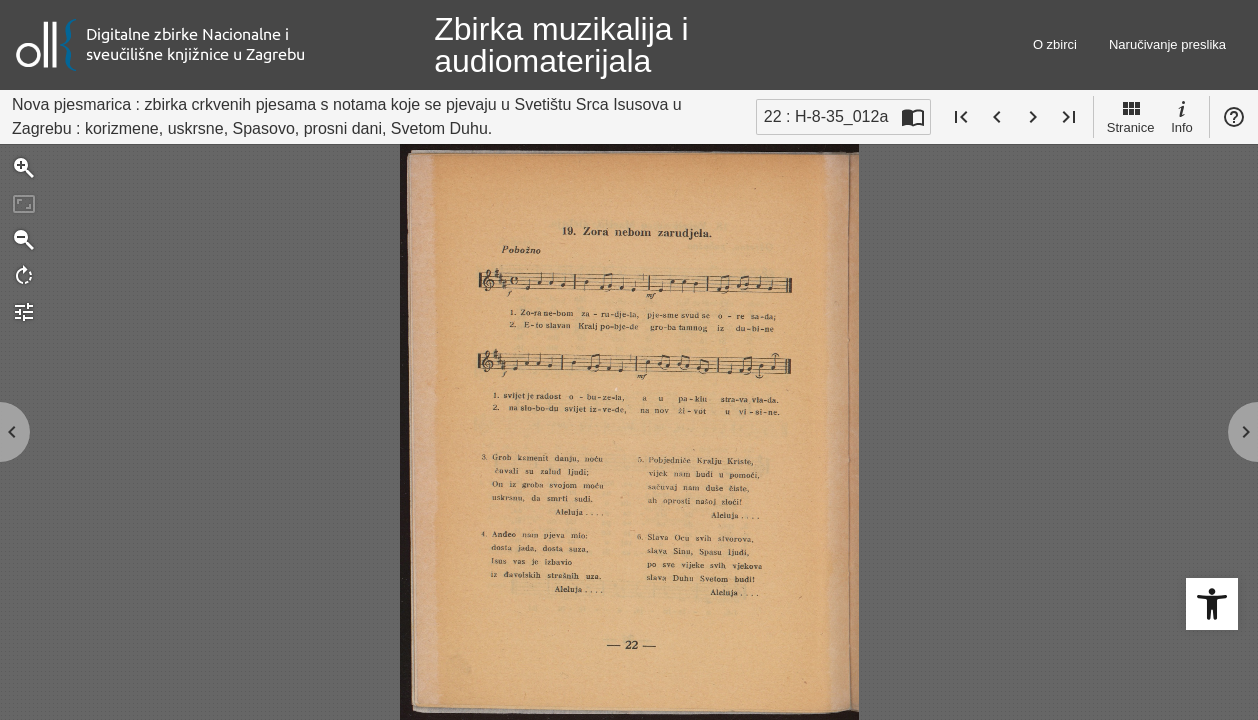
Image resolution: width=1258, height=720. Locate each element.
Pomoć (1234, 117)
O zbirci (1055, 44)
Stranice (1131, 116)
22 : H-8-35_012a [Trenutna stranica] (826, 116)
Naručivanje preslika (1167, 44)
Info (1182, 116)
